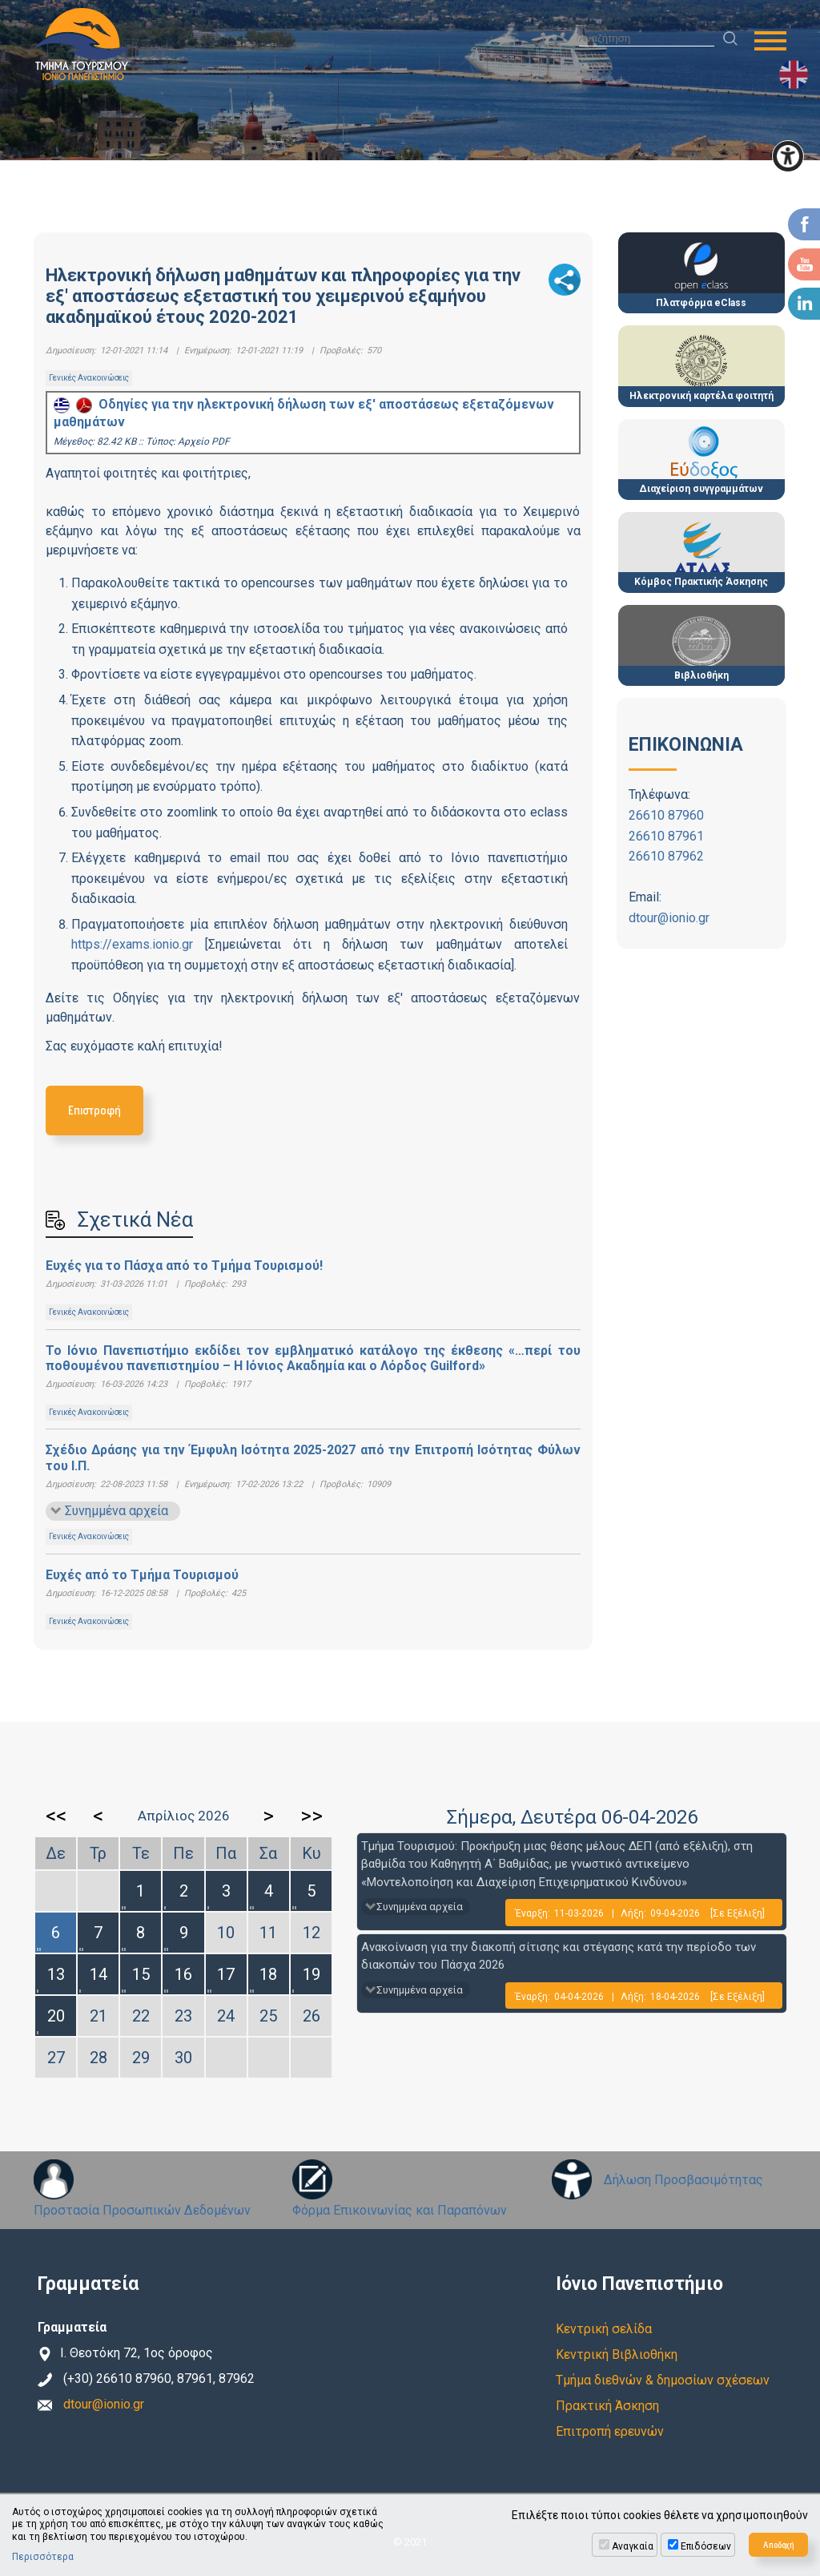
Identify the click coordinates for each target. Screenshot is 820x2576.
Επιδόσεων (706, 2546)
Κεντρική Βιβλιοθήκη (616, 2354)
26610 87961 (666, 836)
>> (311, 1816)
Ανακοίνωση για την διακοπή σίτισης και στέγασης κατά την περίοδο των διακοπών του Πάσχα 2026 (558, 1956)
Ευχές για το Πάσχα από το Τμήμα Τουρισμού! (184, 1265)
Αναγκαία (632, 2546)
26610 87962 (666, 856)
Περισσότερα (43, 2556)
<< (56, 1816)
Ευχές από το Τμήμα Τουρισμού (142, 1574)
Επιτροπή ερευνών (610, 2431)
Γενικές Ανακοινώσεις (89, 377)
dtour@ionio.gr (669, 917)
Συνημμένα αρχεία (116, 1510)
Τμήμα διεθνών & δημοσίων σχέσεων (663, 2380)
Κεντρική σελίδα (604, 2328)
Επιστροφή (94, 1110)
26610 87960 (666, 815)
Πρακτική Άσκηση (607, 2405)
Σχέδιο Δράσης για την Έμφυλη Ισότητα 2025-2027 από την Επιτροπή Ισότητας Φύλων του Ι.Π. (313, 1457)
